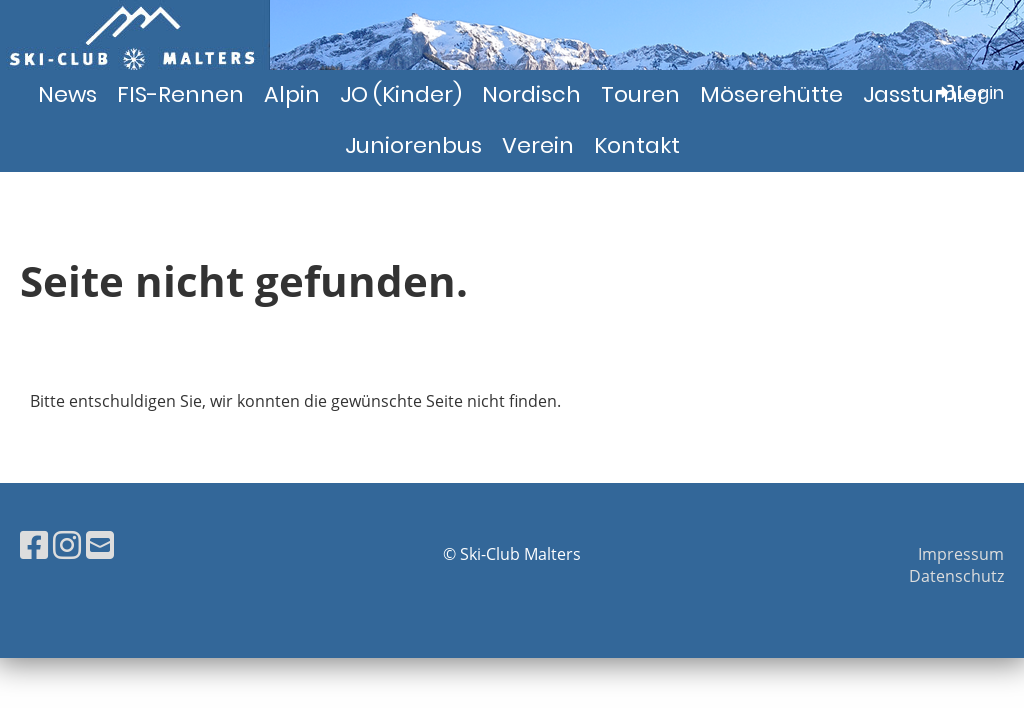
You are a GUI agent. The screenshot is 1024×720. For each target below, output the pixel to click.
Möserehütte (771, 94)
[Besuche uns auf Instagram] (67, 544)
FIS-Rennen (180, 94)
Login (968, 92)
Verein (538, 145)
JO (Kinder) (401, 94)
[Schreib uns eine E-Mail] (100, 544)
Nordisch (531, 94)
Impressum (961, 554)
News (67, 94)
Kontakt (637, 145)
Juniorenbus (413, 145)
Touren (640, 94)
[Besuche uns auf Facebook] (34, 544)
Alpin (292, 94)
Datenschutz (956, 576)
